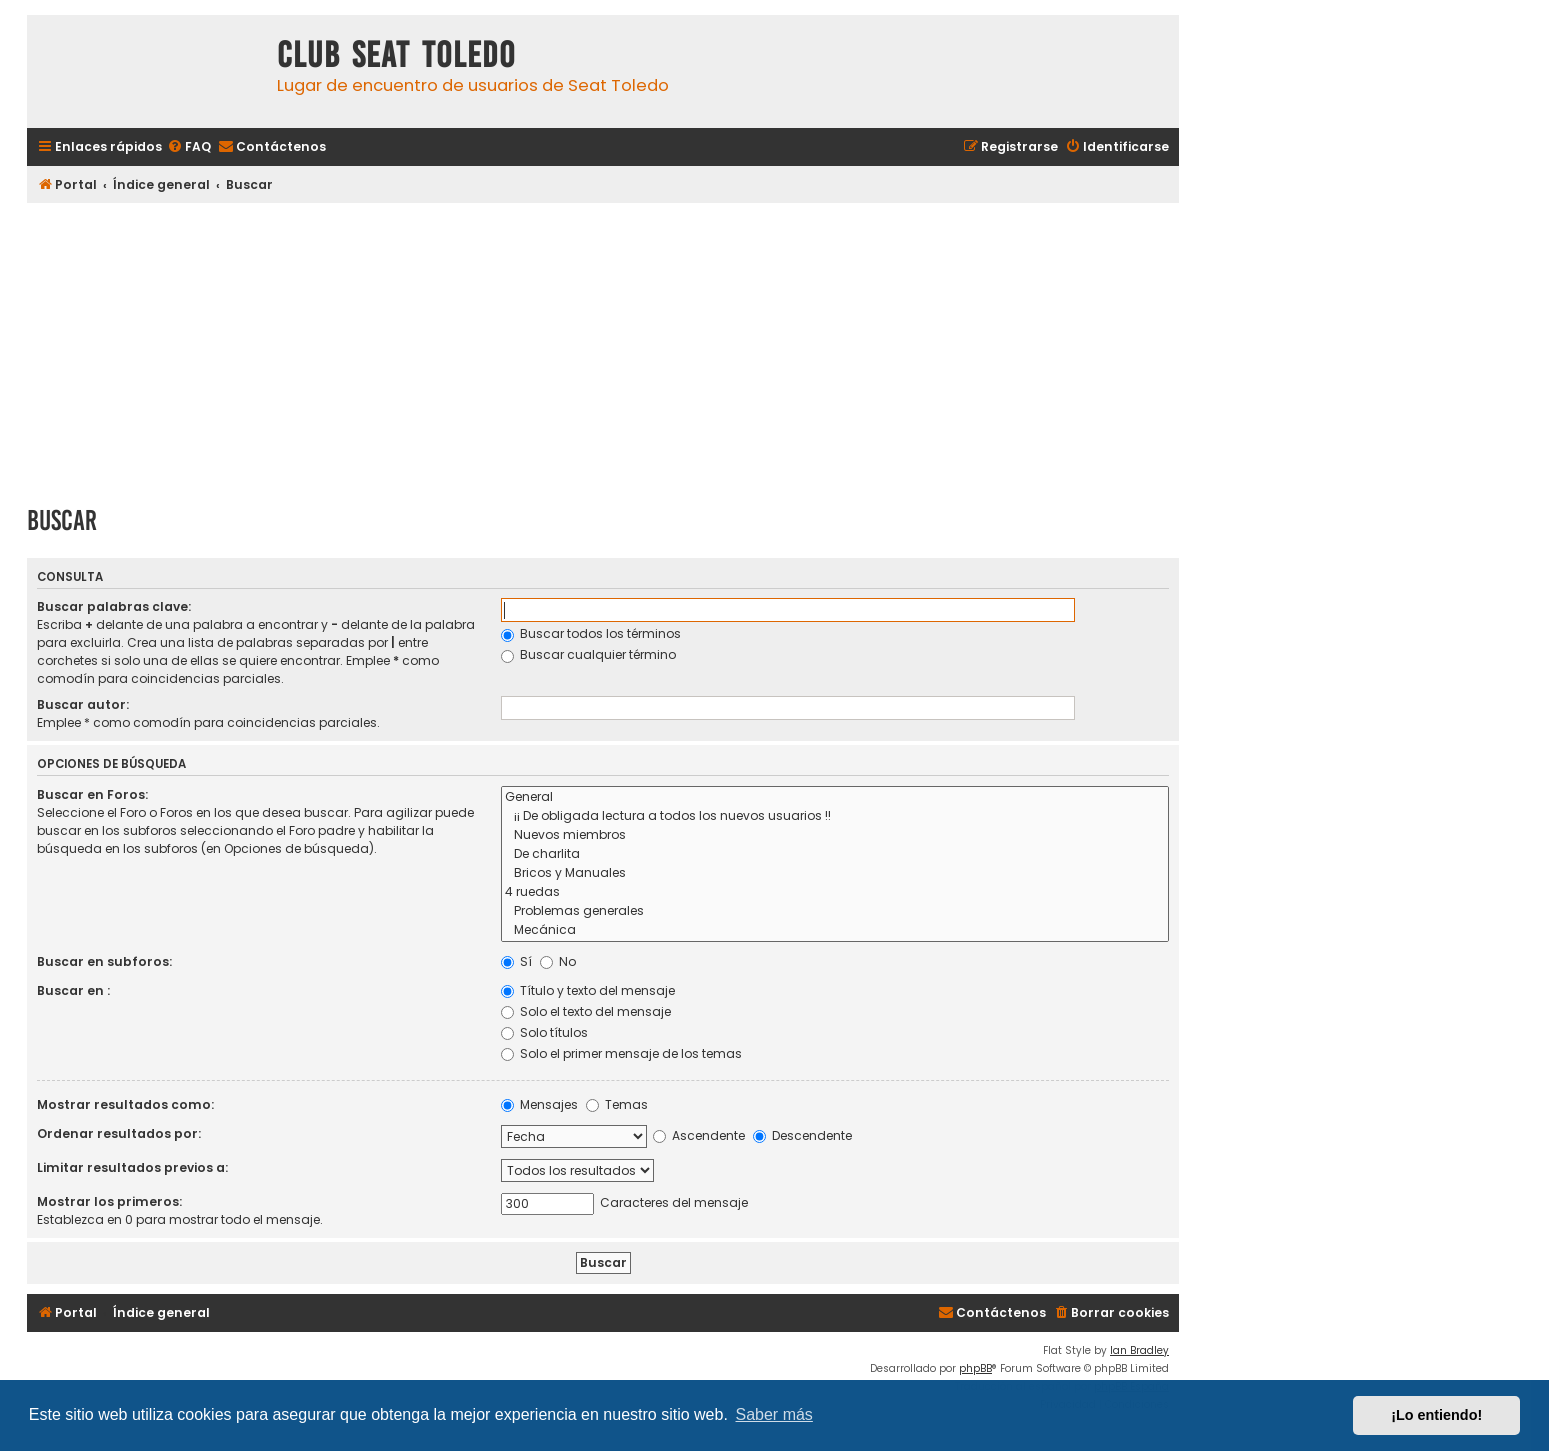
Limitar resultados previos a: (132, 1167)
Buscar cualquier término (588, 654)
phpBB (975, 1368)
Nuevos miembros (835, 835)
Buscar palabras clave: (114, 606)
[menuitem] (189, 147)
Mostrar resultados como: (125, 1104)
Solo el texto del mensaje (586, 1011)
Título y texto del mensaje (588, 990)
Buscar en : (73, 990)
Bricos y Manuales (835, 873)
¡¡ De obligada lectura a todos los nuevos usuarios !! (835, 816)
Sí (516, 961)
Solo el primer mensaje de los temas (621, 1053)
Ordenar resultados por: (119, 1133)
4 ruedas (835, 892)
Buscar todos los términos (591, 633)
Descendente (802, 1135)
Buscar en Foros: (92, 794)
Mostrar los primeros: (109, 1201)
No (558, 961)
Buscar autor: (83, 704)
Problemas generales (835, 911)
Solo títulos (544, 1032)
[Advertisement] (603, 347)
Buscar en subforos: (104, 961)
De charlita (835, 854)
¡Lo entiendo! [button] (1436, 1415)
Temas (617, 1104)
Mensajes (539, 1104)
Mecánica (835, 930)
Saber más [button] (774, 1414)
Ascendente (699, 1135)
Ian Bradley (1139, 1350)
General (835, 797)
